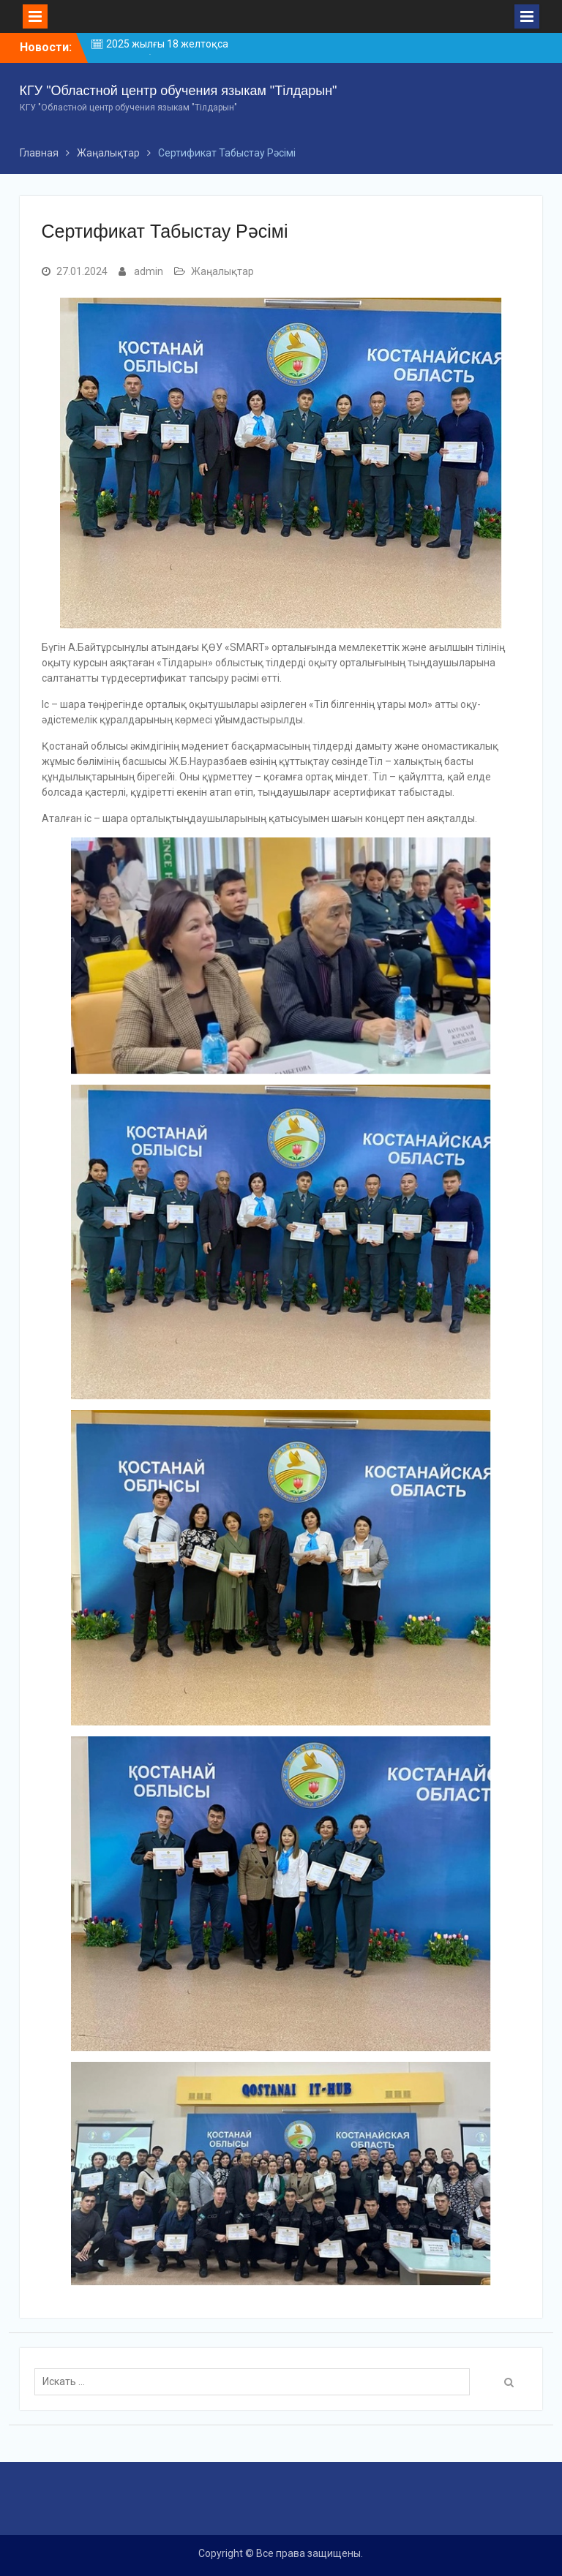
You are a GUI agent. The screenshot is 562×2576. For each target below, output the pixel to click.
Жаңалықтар (222, 271)
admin (148, 271)
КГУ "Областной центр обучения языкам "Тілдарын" (178, 90)
